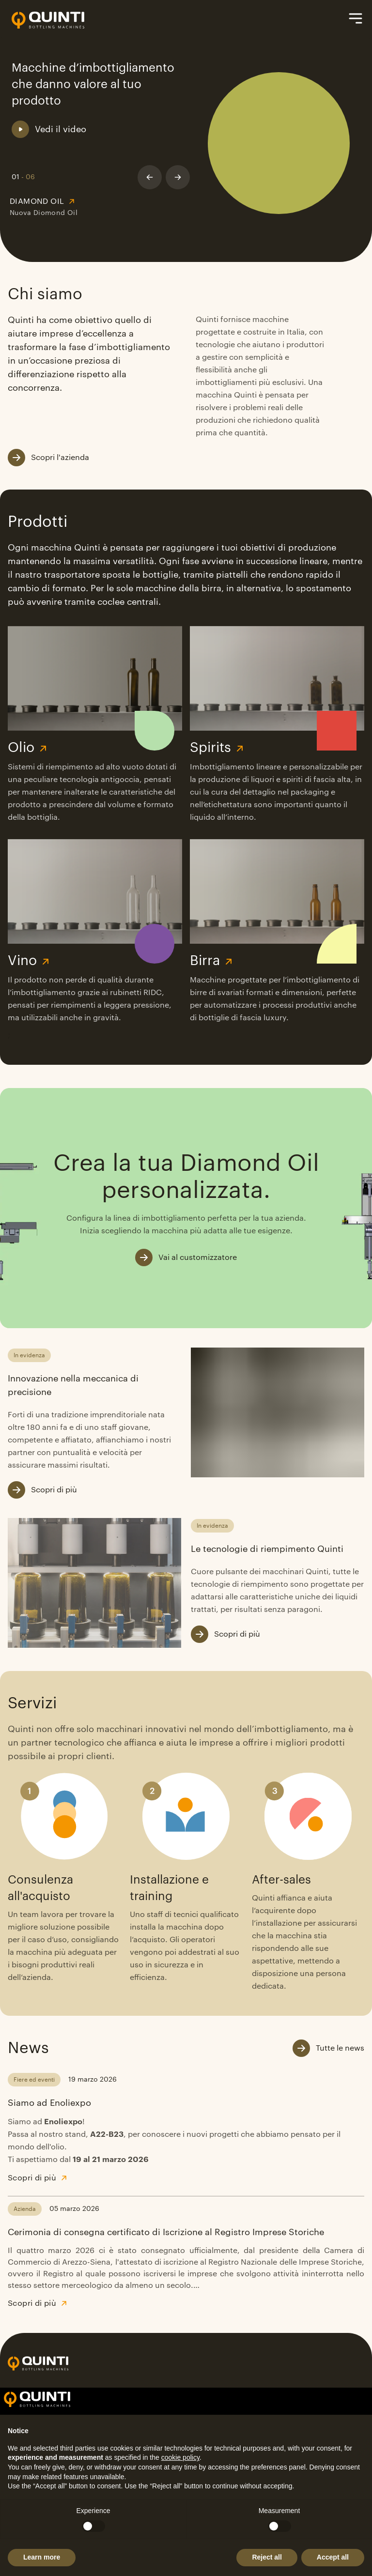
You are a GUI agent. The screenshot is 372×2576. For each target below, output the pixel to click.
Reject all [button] (266, 2557)
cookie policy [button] (180, 2457)
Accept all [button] (333, 2557)
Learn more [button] (41, 2557)
